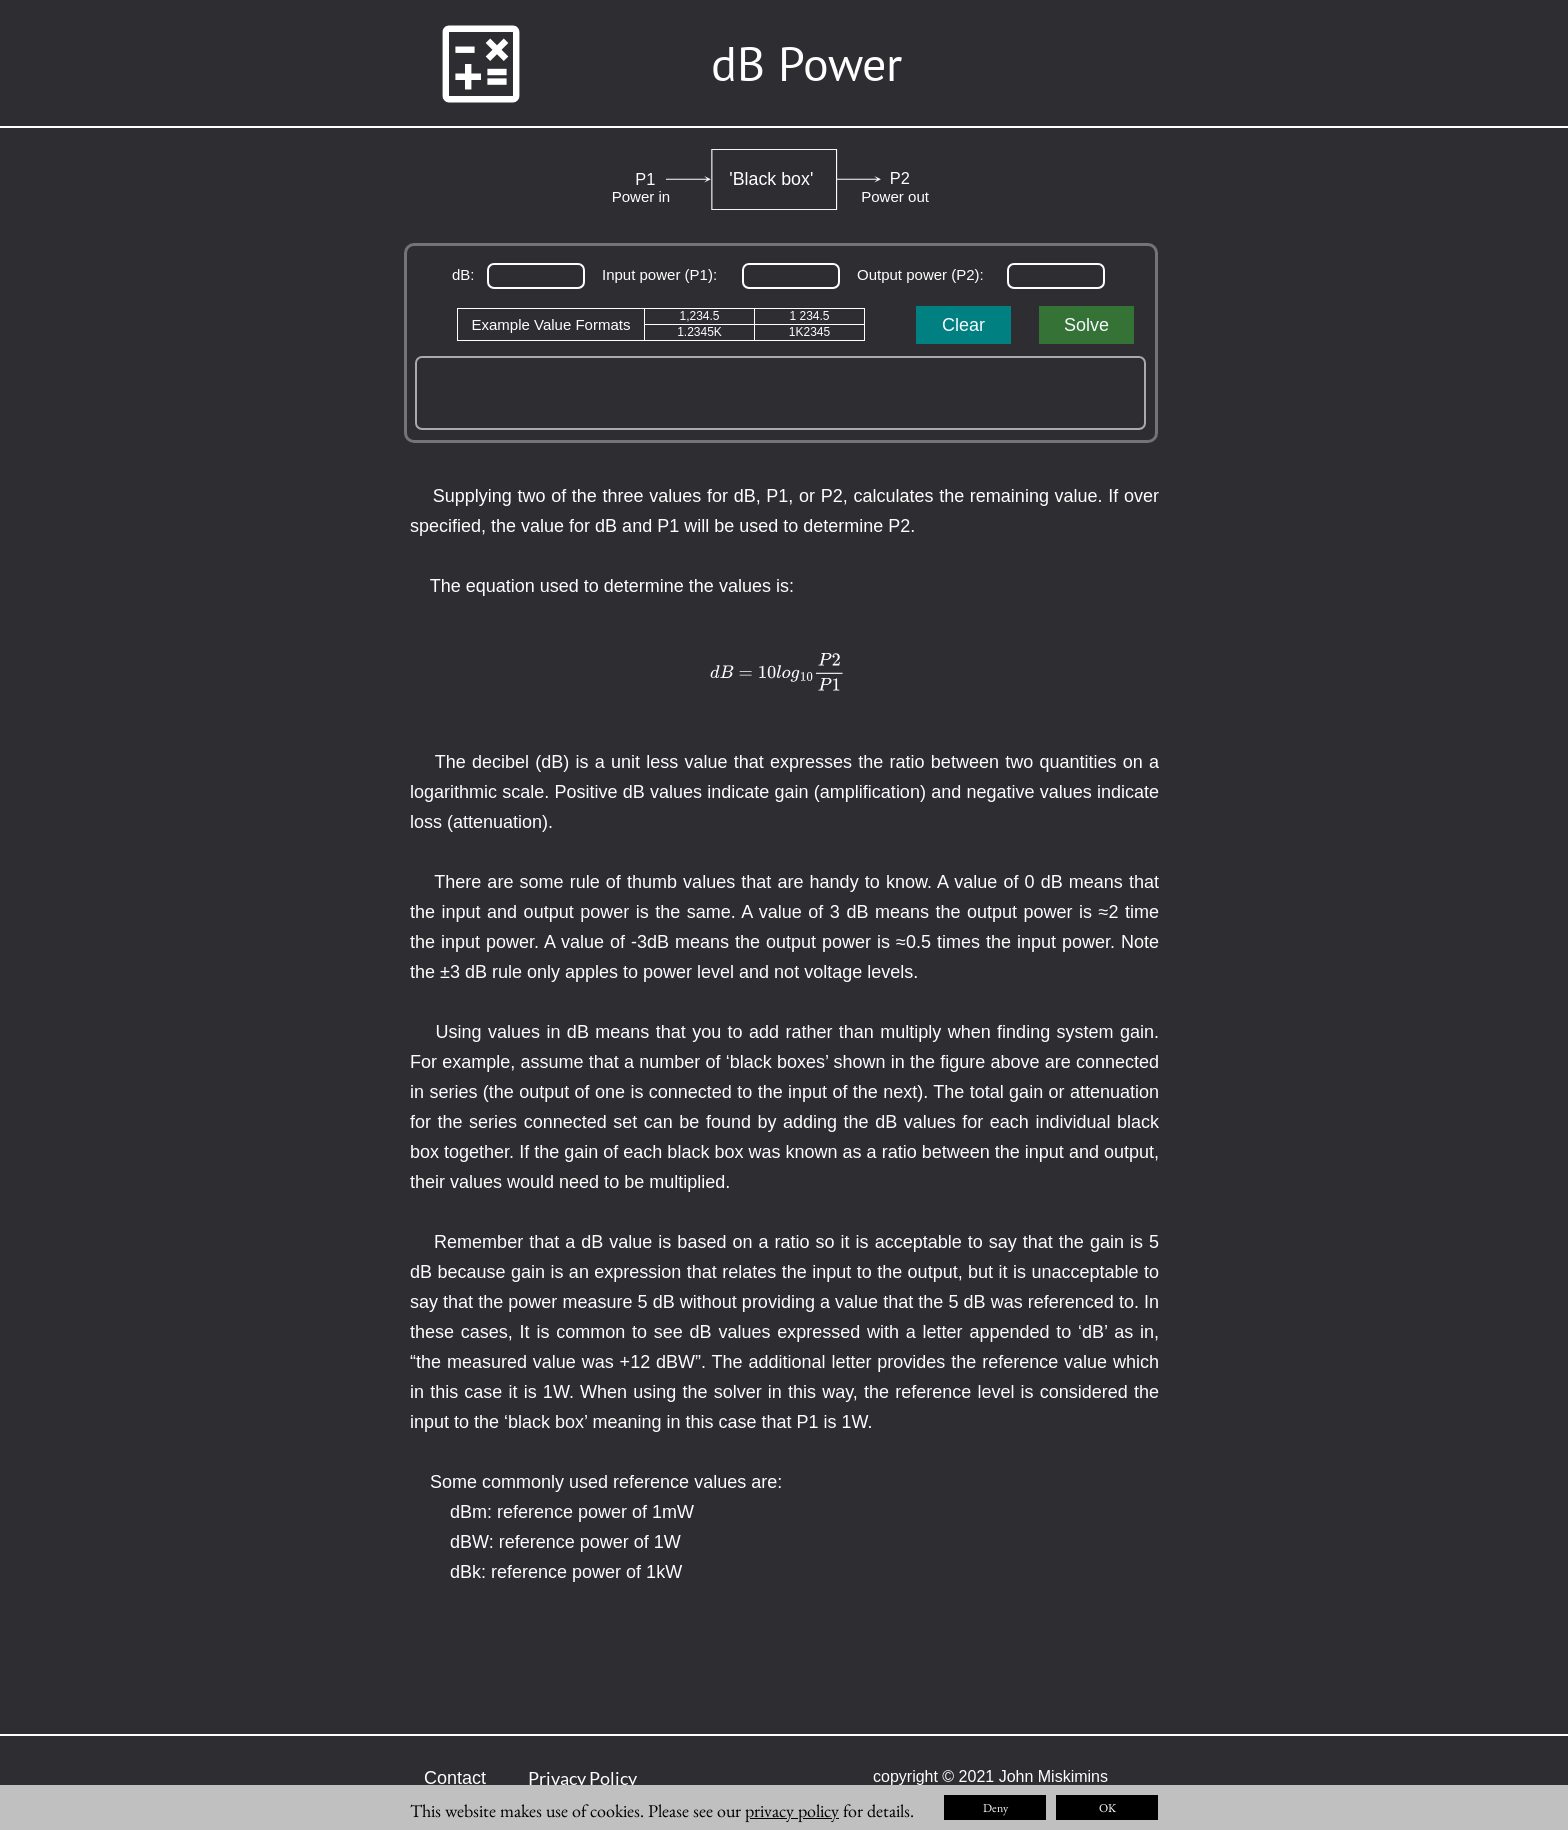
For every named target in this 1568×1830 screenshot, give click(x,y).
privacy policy (792, 1810)
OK (1107, 1808)
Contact (455, 1778)
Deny (995, 1808)
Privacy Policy (582, 1778)
